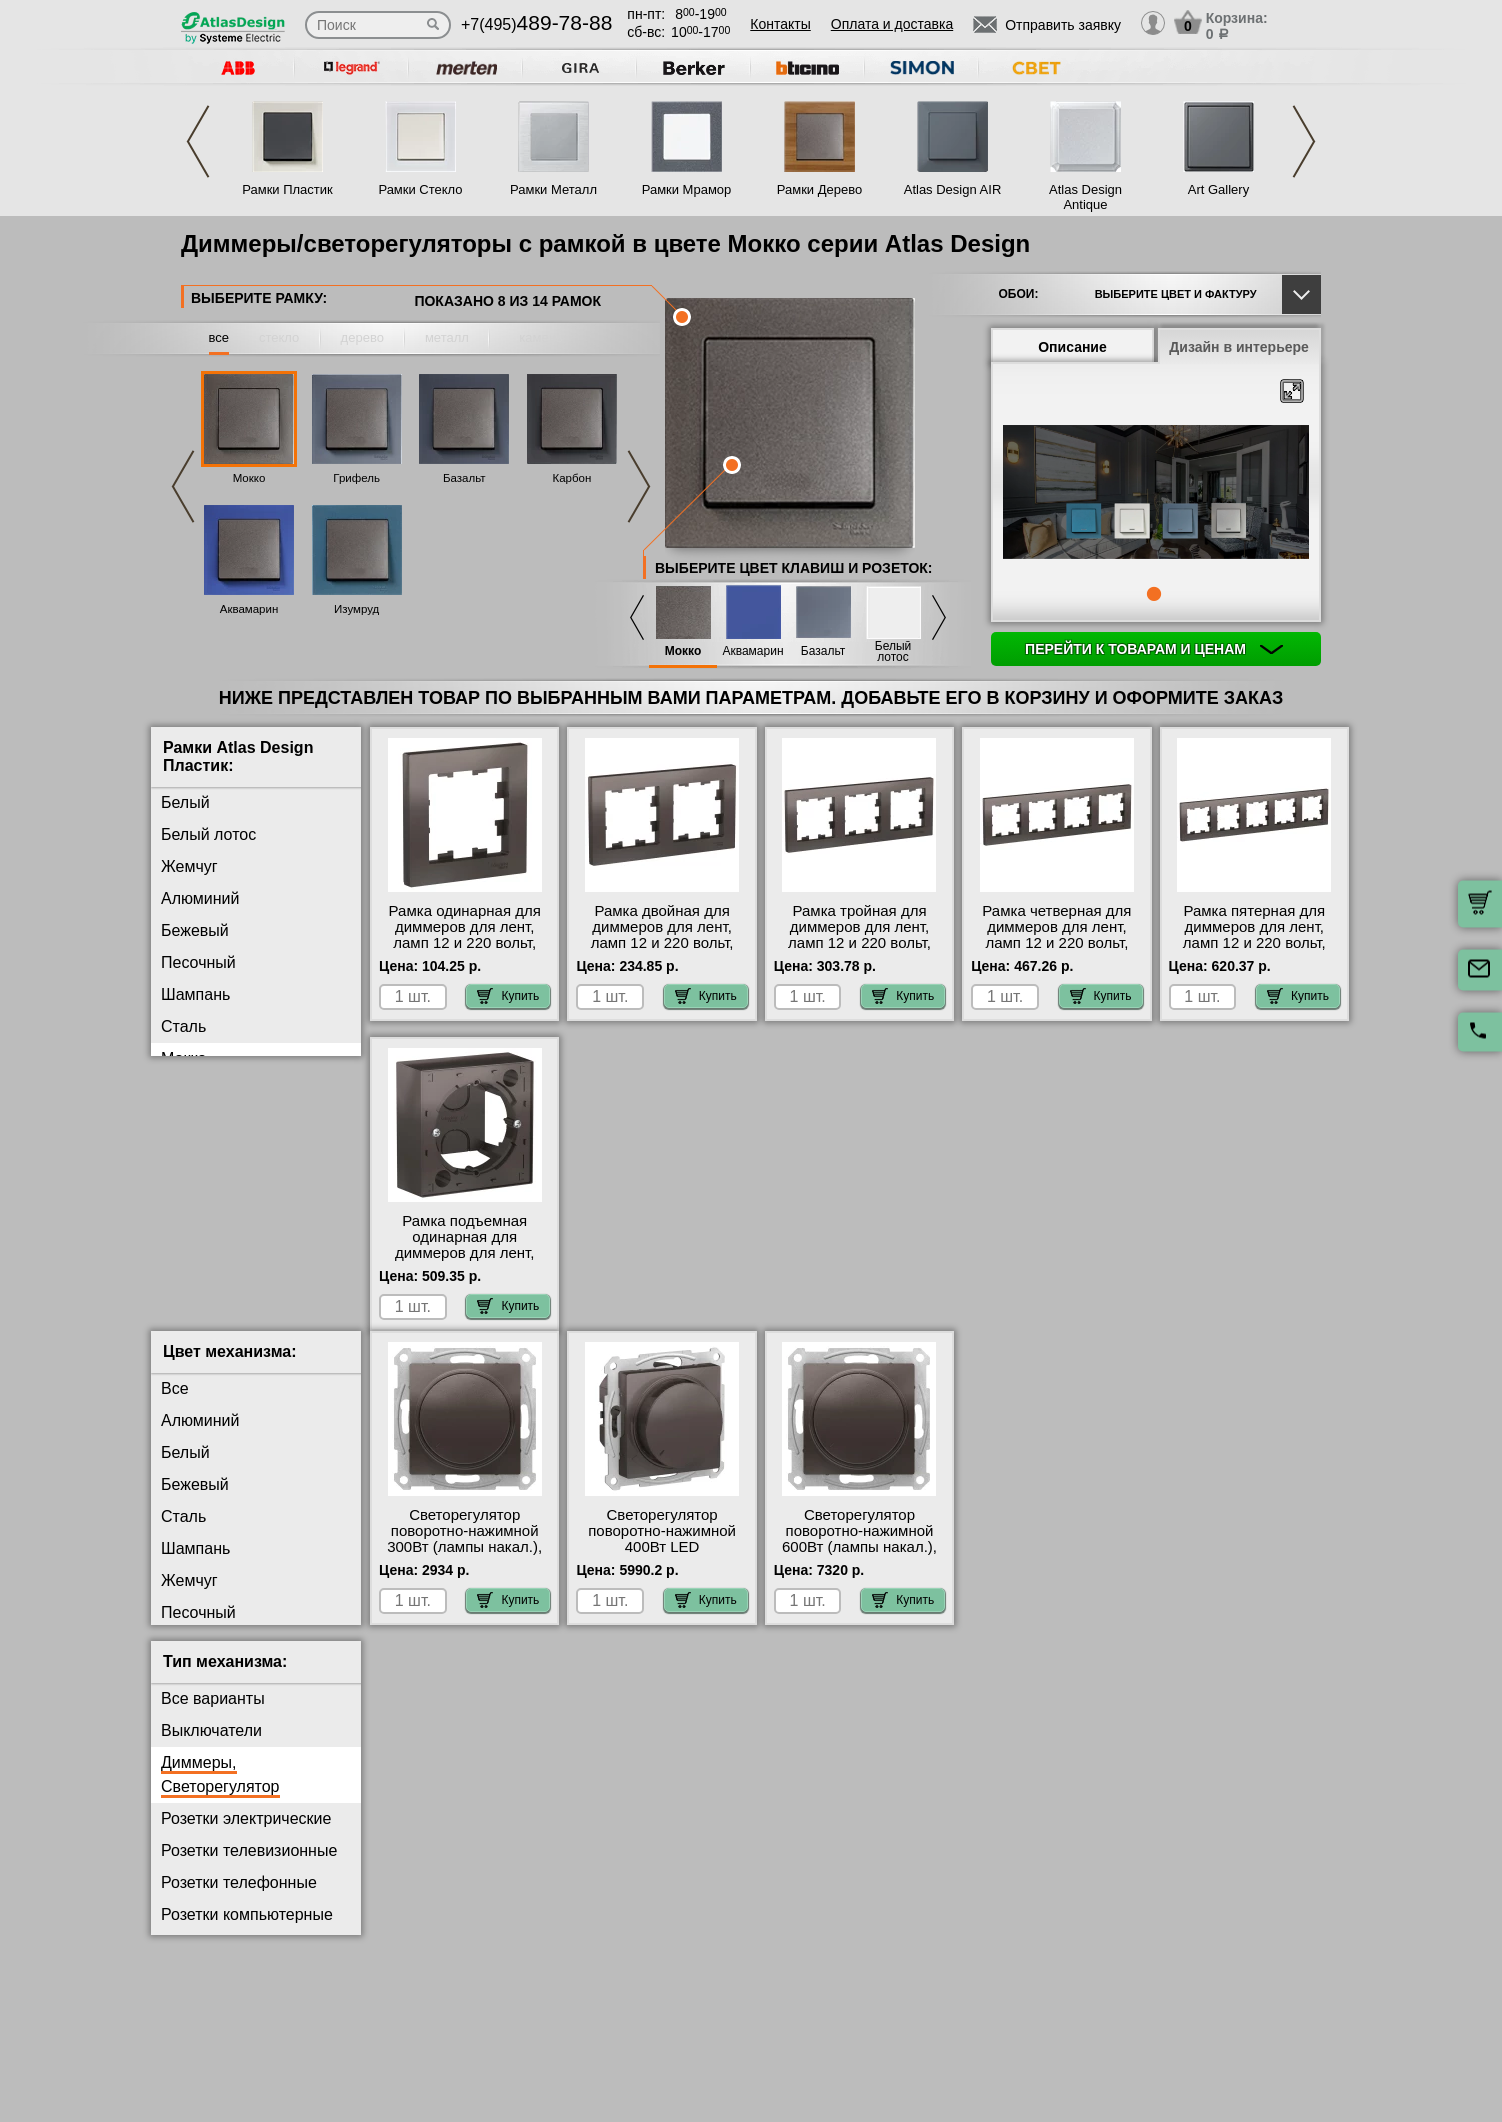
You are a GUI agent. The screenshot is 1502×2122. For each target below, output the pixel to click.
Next (1304, 141)
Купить (508, 996)
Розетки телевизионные (249, 1866)
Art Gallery (1218, 189)
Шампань (195, 994)
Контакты (780, 24)
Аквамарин (249, 609)
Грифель (356, 478)
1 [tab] (1154, 594)
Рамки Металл (553, 189)
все (219, 337)
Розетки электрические (246, 1834)
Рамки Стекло (420, 189)
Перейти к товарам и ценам (1154, 649)
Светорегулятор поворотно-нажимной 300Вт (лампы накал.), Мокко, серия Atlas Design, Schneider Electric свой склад (464, 1571)
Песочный (198, 962)
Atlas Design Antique (1085, 197)
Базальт (464, 478)
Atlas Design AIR (953, 189)
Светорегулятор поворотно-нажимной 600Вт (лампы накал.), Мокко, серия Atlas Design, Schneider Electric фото (859, 1571)
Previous (198, 141)
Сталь (183, 1026)
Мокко (249, 478)
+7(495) (536, 24)
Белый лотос (893, 652)
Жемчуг (189, 866)
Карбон (571, 478)
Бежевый (195, 930)
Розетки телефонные (239, 1898)
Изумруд (356, 609)
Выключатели (211, 1746)
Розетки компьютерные (247, 1930)
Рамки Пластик (287, 189)
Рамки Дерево (819, 189)
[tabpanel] (1156, 494)
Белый (185, 802)
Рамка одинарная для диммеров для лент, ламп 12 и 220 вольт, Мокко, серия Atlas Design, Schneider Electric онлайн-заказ (465, 951)
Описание (1072, 347)
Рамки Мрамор (687, 189)
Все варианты (213, 1714)
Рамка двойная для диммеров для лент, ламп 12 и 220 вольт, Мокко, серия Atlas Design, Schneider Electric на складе (662, 951)
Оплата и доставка (892, 24)
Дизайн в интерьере (1239, 347)
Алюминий (200, 898)
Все (175, 1404)
